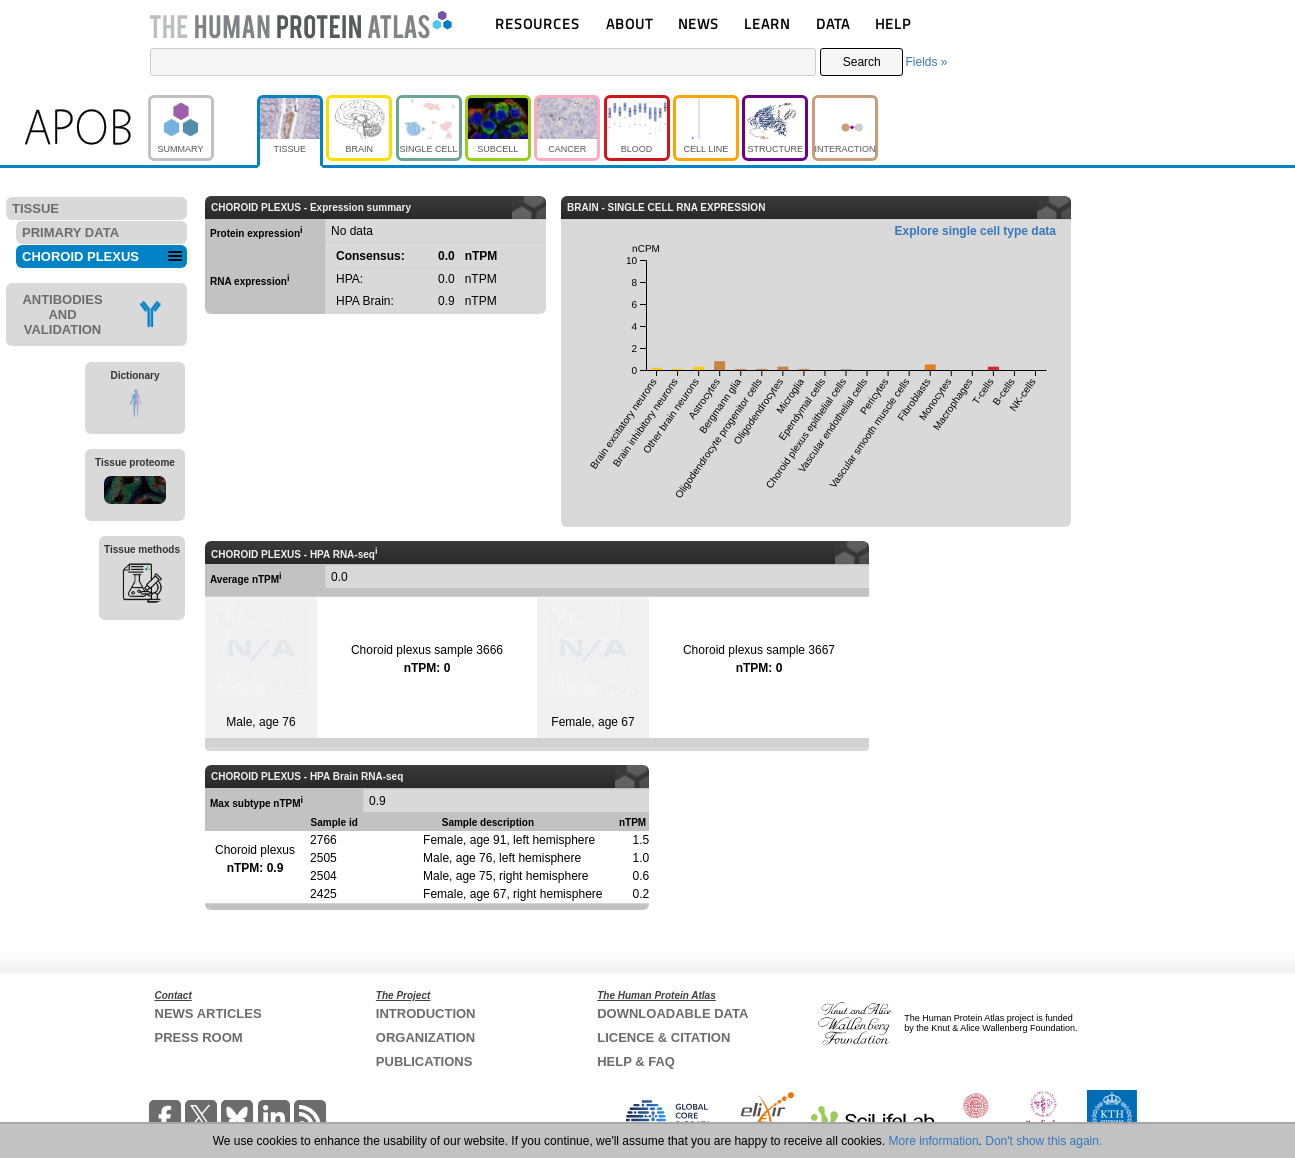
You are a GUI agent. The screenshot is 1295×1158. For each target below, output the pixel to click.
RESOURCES (537, 23)
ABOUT (629, 23)
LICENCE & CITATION (663, 1037)
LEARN (767, 23)
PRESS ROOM (199, 1037)
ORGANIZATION (425, 1037)
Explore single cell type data (975, 231)
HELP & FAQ (636, 1061)
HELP (893, 23)
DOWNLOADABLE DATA (672, 1013)
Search (862, 62)
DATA (833, 23)
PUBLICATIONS (424, 1061)
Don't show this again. (1043, 1141)
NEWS (698, 23)
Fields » (926, 62)
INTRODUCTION (426, 1013)
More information (934, 1141)
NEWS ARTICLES (208, 1013)
